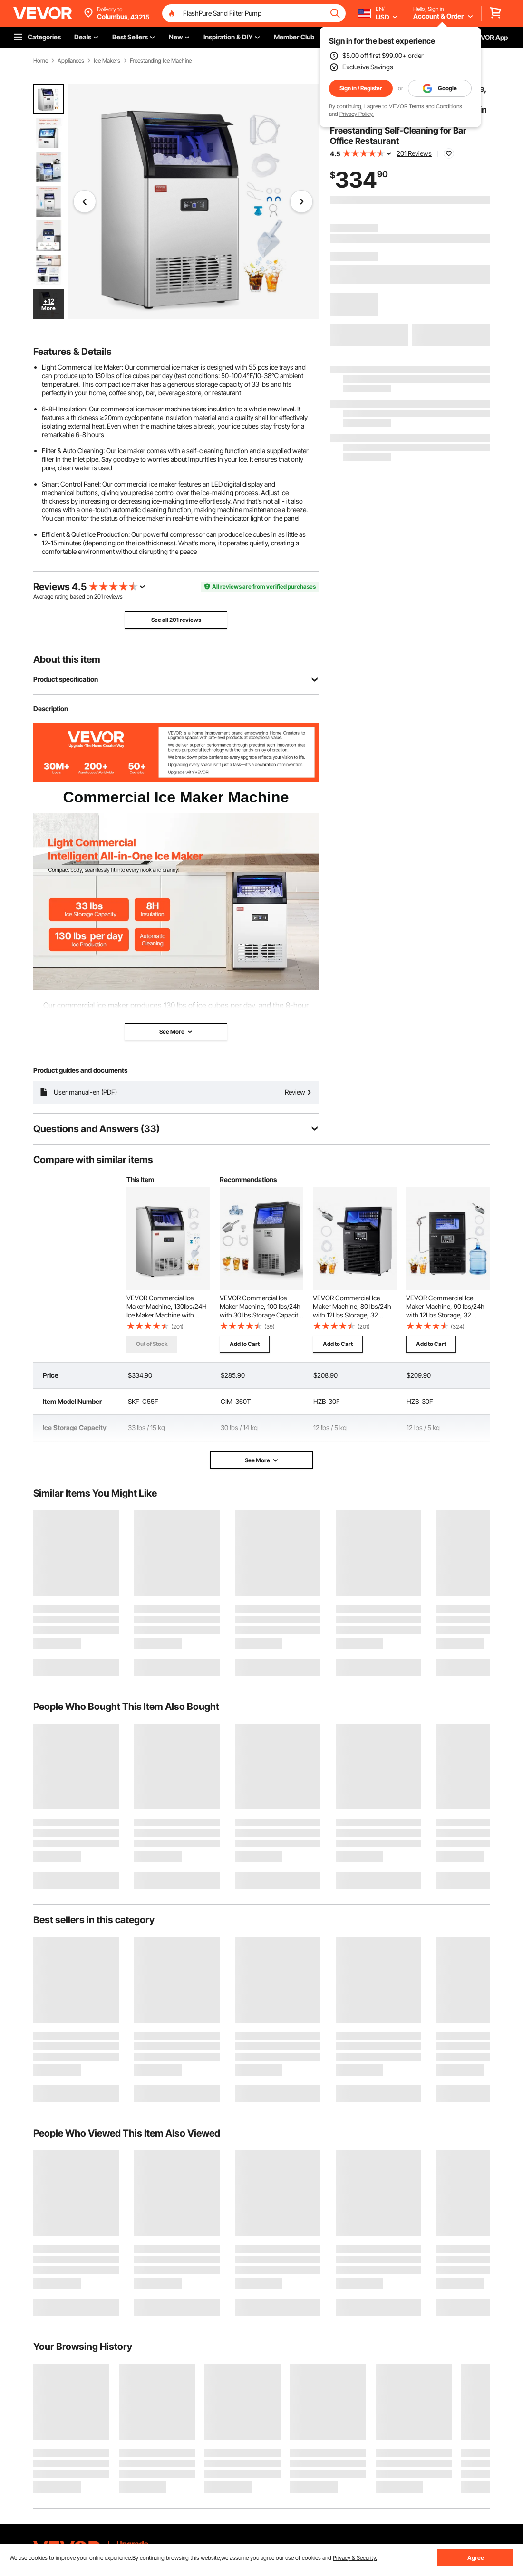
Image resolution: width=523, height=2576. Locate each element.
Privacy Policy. (356, 113)
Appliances (71, 60)
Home (40, 60)
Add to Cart (245, 1343)
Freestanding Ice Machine (161, 60)
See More (262, 1460)
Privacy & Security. (355, 2557)
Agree (475, 2557)
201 (98, 596)
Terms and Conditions (435, 106)
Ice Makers (107, 60)
